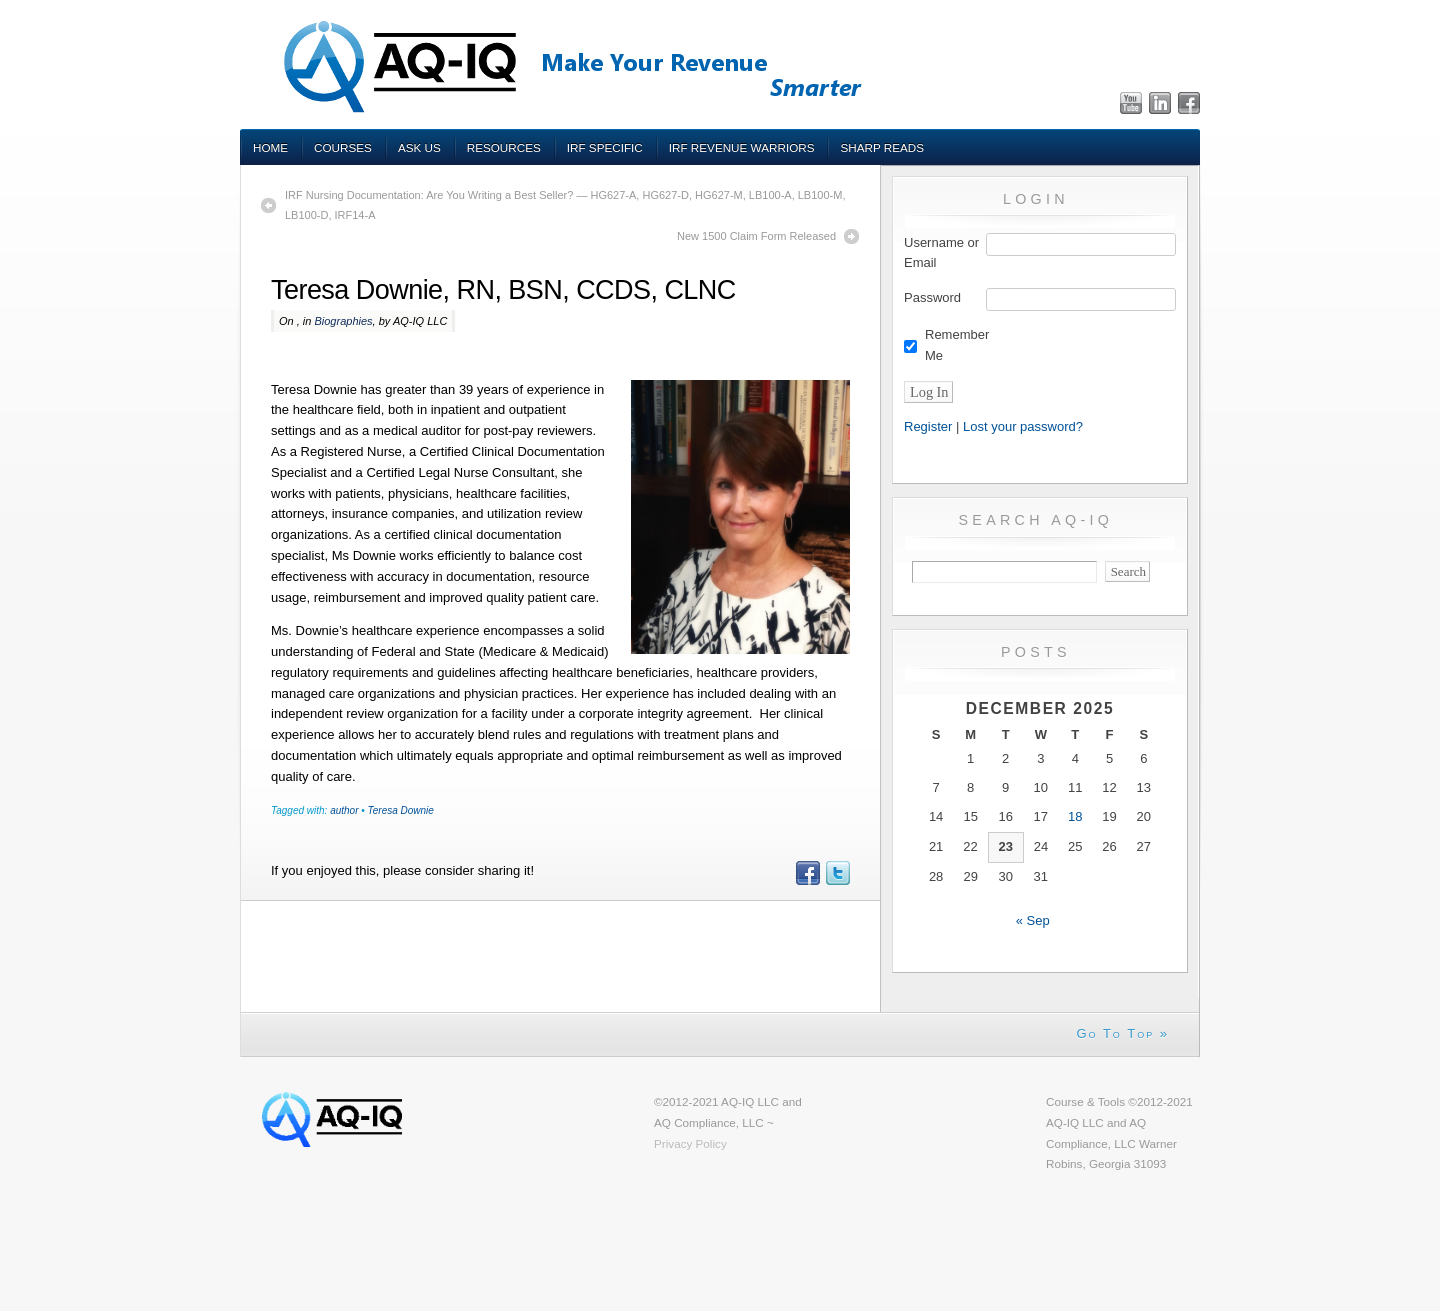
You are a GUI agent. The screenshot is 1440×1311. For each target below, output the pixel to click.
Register (928, 426)
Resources (504, 147)
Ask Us (419, 147)
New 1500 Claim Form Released (756, 236)
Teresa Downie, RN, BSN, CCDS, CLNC (503, 290)
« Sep (1033, 920)
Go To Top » (1122, 1033)
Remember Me (957, 345)
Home (270, 147)
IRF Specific (605, 147)
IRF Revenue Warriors (742, 147)
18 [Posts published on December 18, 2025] (1075, 816)
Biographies (343, 321)
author (344, 810)
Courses (343, 147)
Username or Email (941, 253)
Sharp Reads (882, 147)
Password (932, 297)
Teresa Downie (401, 810)
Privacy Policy (690, 1143)
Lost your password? (1023, 426)
